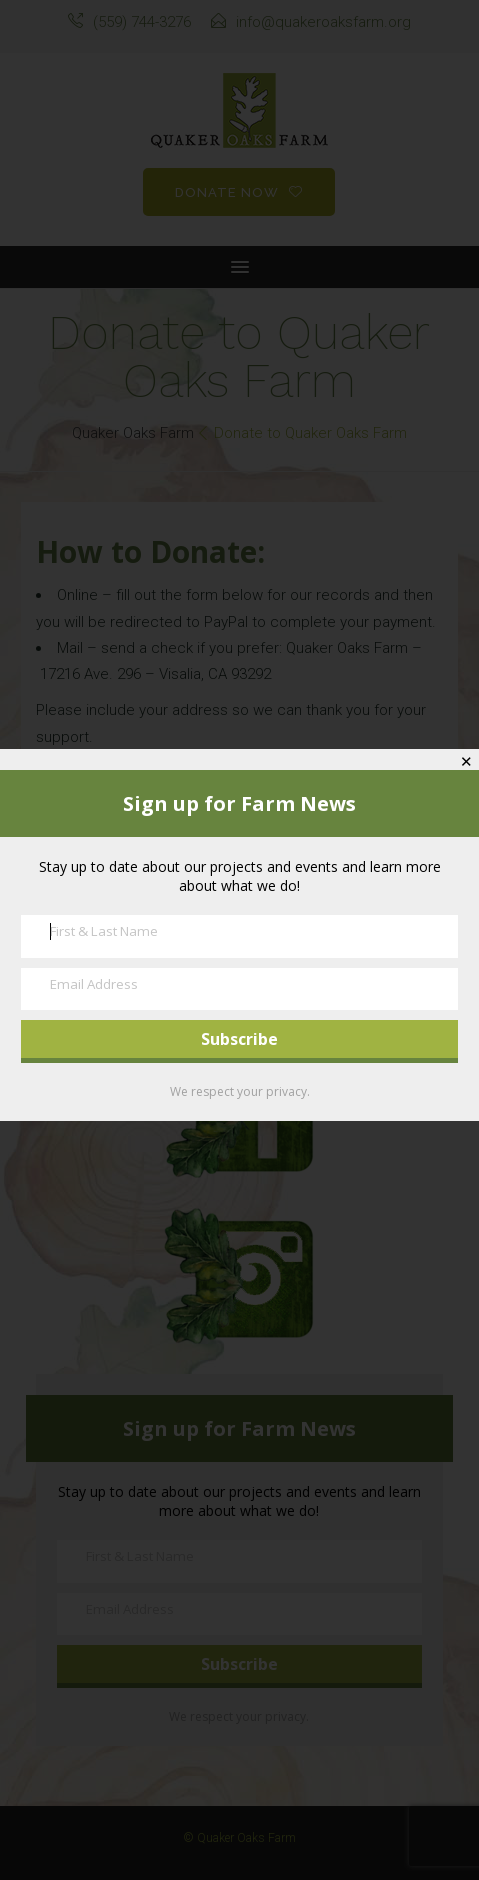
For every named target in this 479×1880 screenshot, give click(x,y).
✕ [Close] (466, 761)
